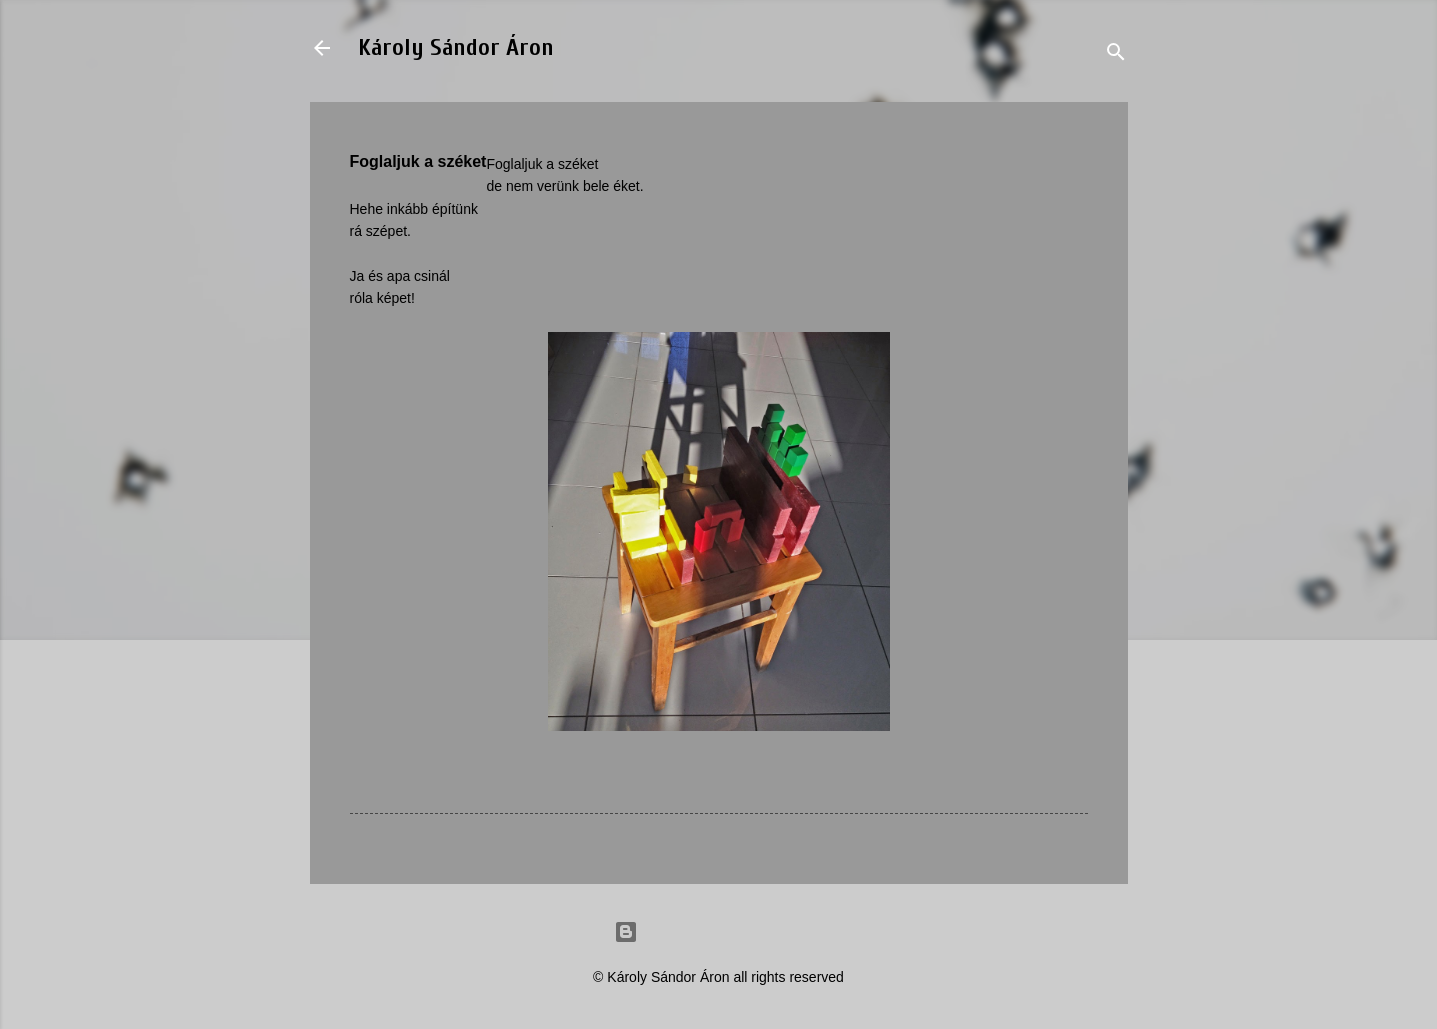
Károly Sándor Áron (456, 47)
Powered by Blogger (719, 932)
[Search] (1116, 54)
